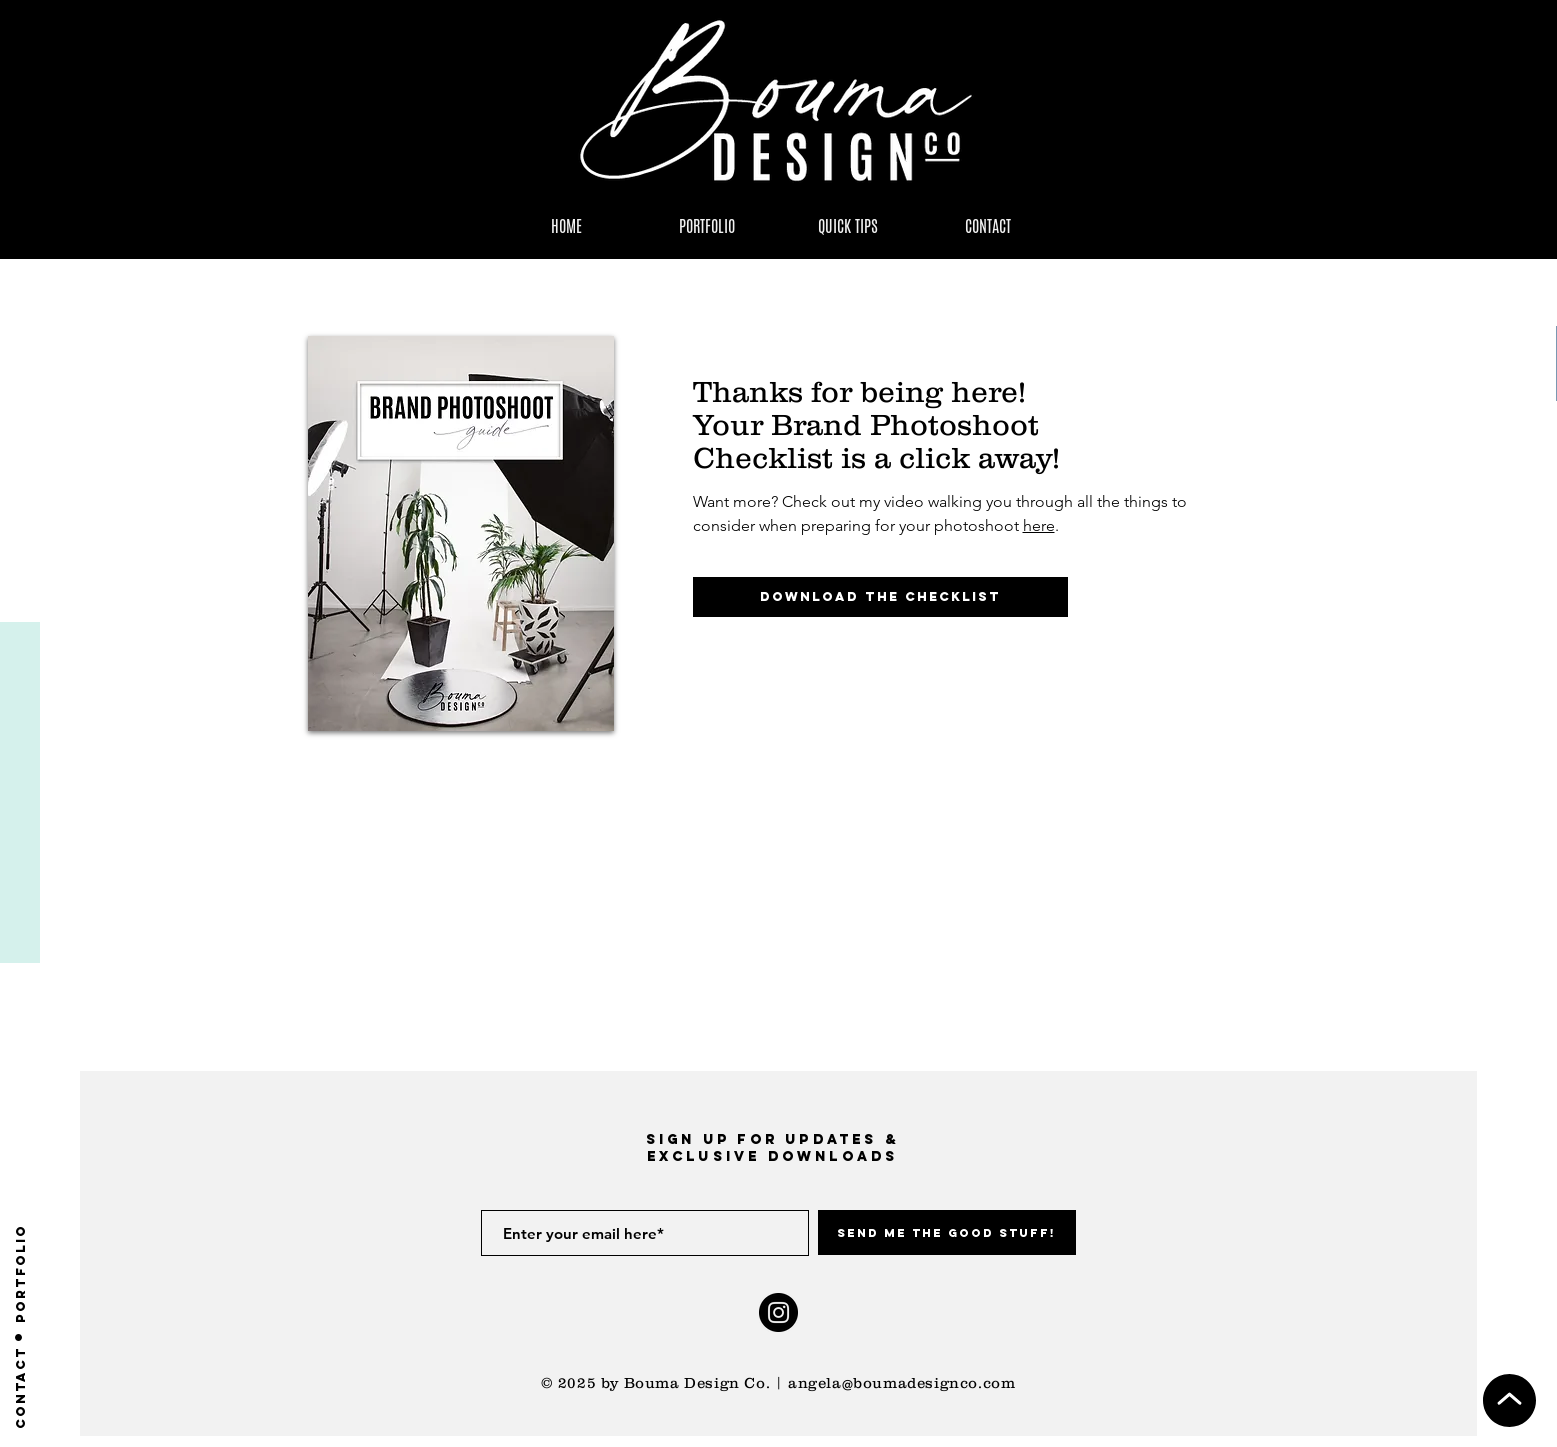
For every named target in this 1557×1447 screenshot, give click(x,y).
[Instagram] (778, 1312)
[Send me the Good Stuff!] (947, 1232)
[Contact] (20, 1387)
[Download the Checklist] (880, 597)
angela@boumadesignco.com (901, 1382)
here (1039, 525)
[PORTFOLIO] (20, 1273)
